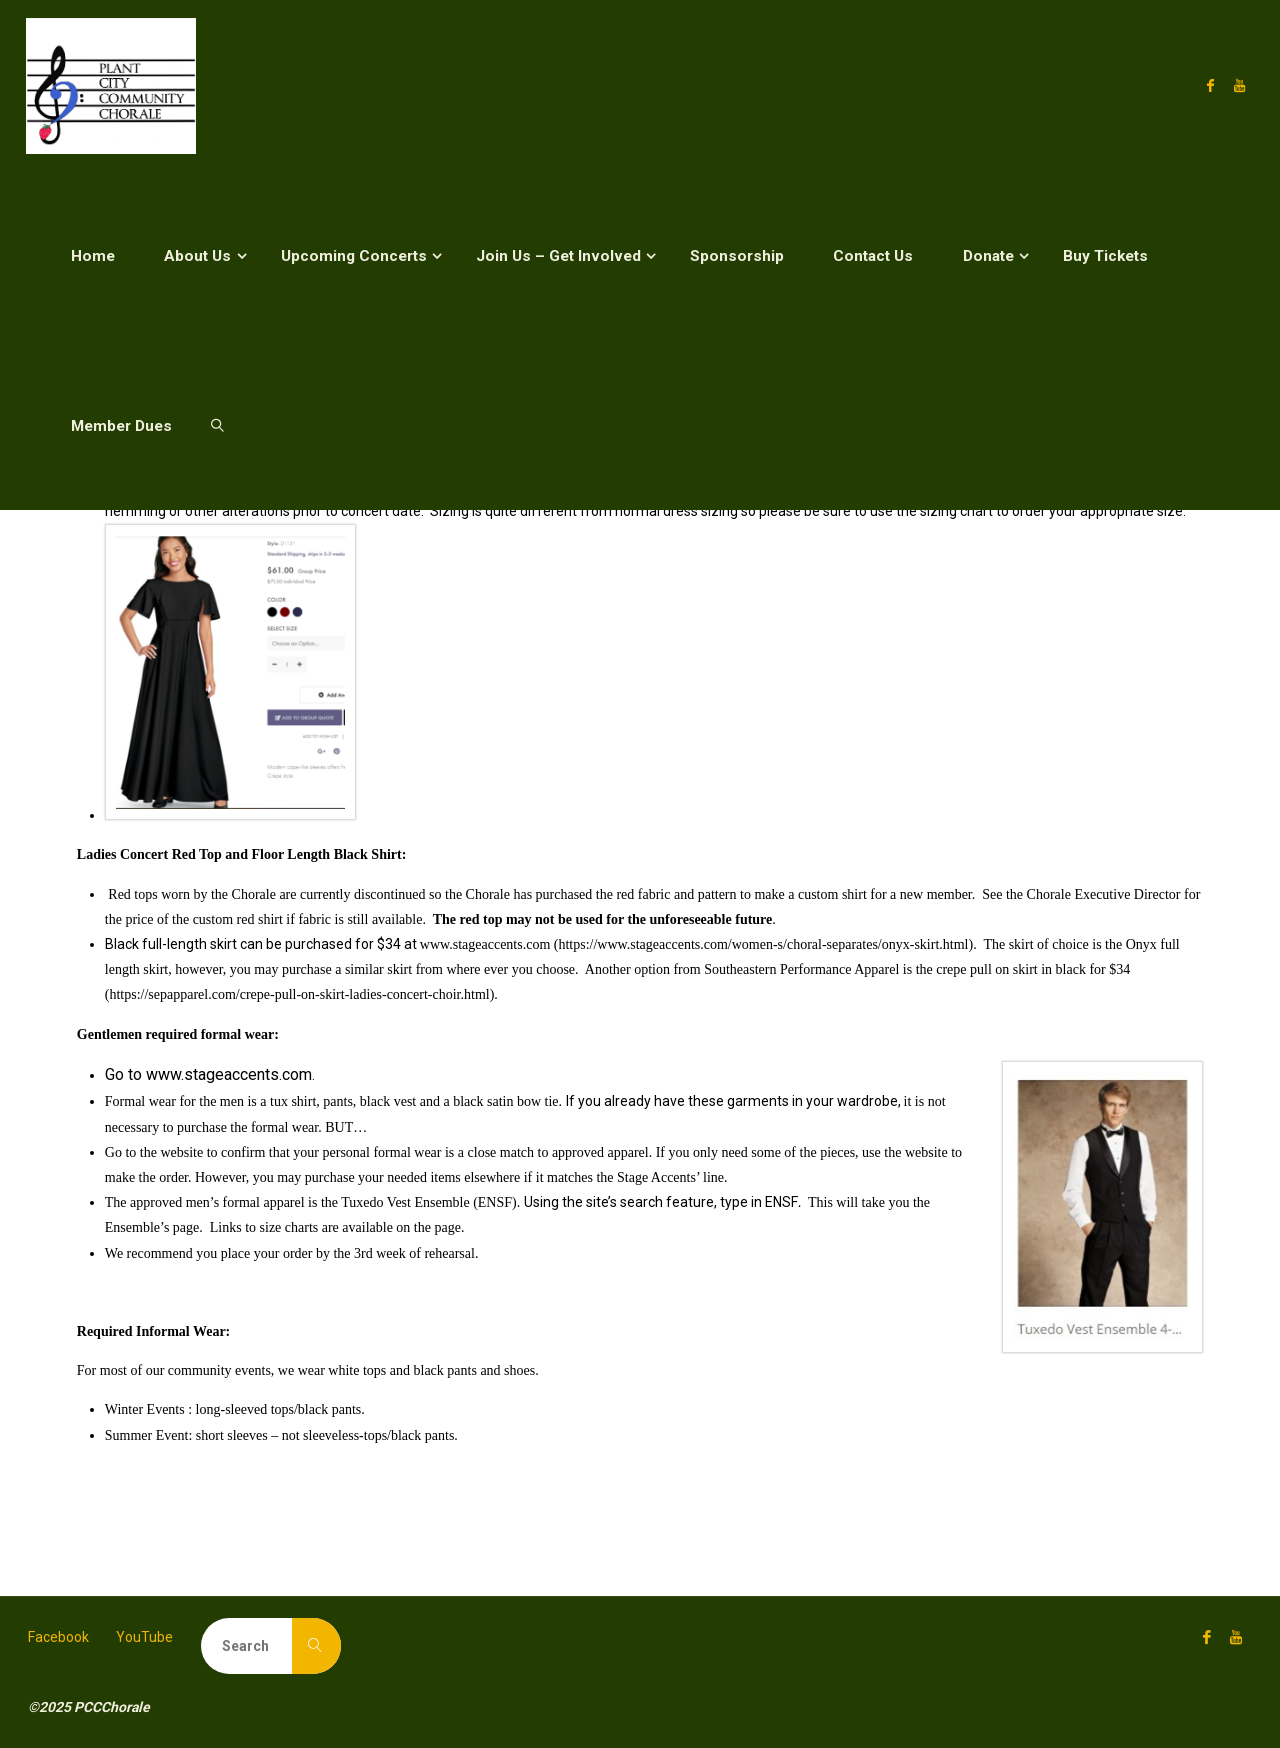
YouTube (144, 1637)
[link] (217, 425)
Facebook (58, 1637)
